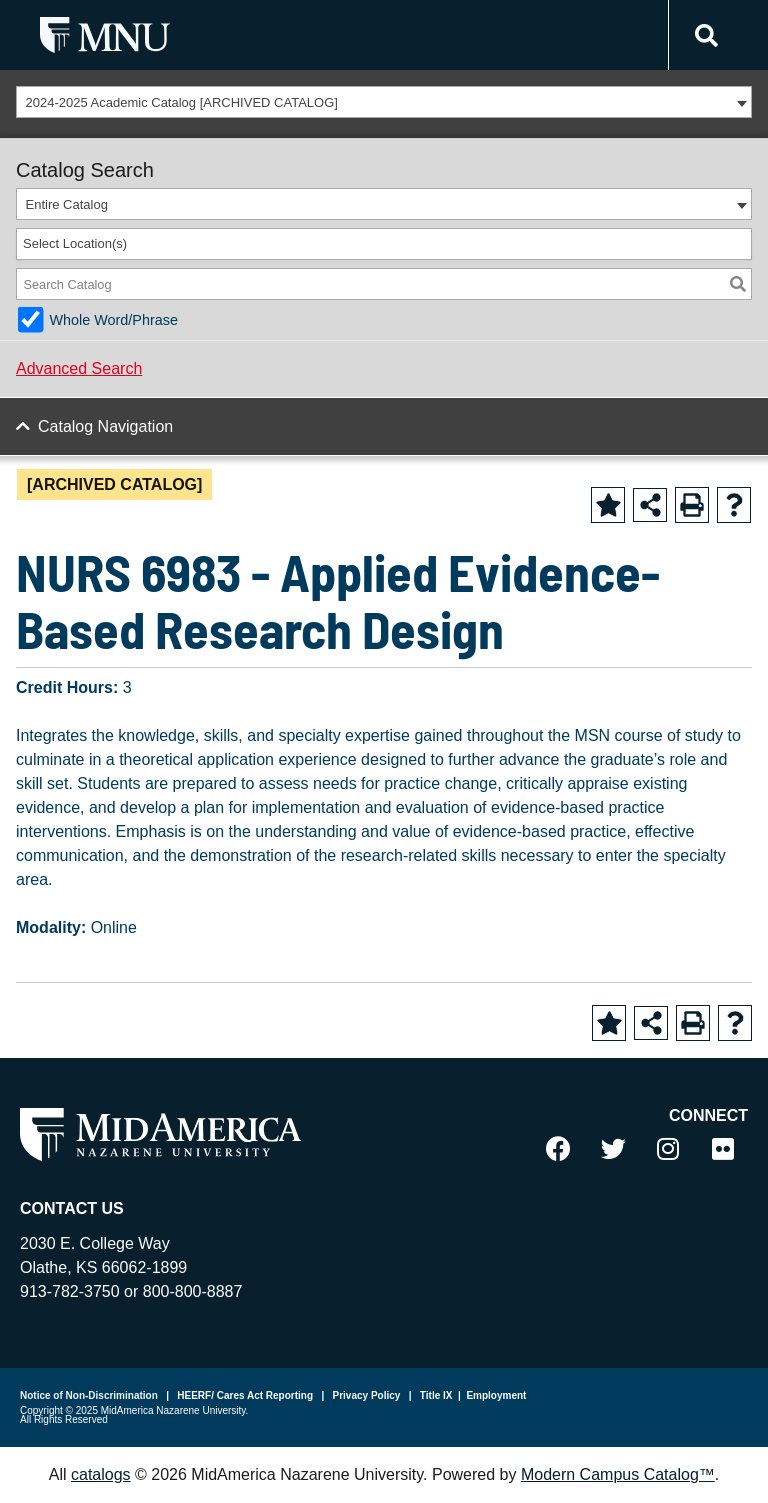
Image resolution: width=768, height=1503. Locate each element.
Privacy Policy (365, 1395)
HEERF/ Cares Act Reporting (244, 1395)
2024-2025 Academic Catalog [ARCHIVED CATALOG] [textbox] (182, 102)
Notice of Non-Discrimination (89, 1395)
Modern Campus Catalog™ (618, 1474)
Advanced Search (79, 368)
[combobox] (384, 102)
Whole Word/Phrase (113, 320)
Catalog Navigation (105, 426)
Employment (496, 1395)
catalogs (101, 1474)
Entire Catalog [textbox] (67, 204)
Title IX (434, 1395)
